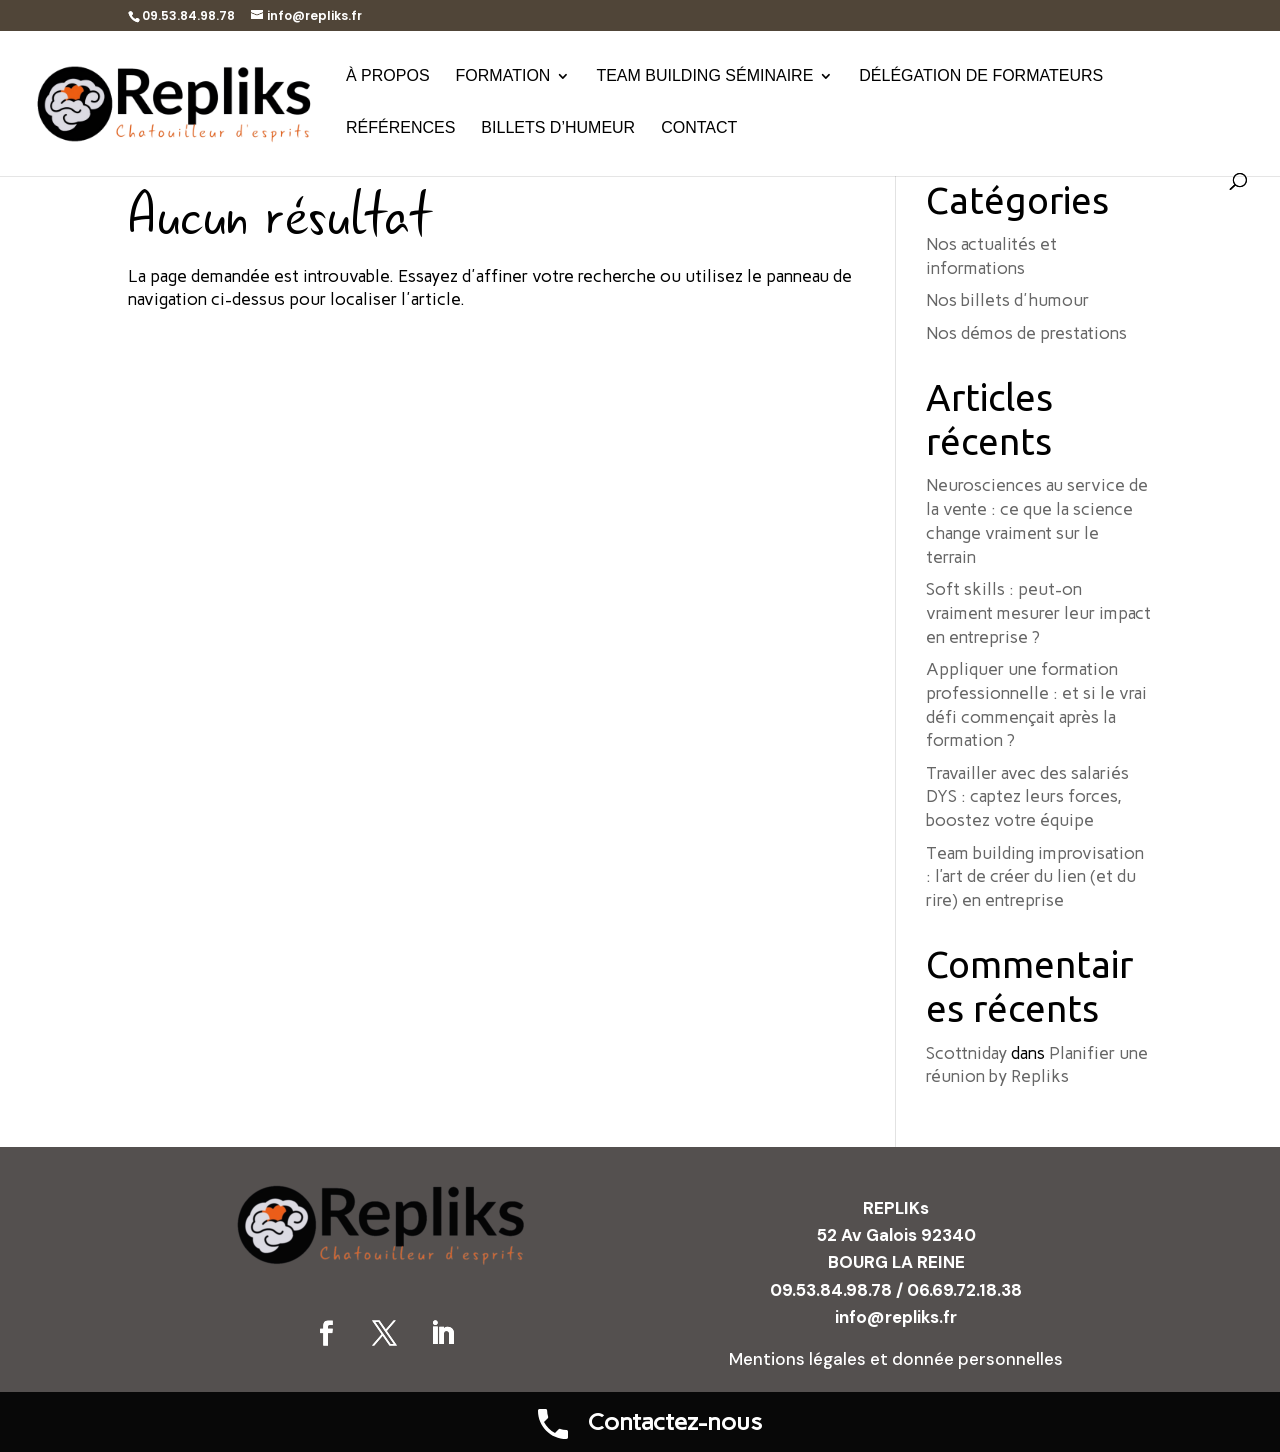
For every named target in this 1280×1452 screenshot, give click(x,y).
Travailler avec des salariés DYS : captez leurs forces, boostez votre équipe (1027, 797)
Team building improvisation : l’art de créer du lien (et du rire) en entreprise (1035, 877)
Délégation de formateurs (981, 76)
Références (400, 128)
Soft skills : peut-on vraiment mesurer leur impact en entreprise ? (1038, 613)
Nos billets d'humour (1007, 300)
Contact (699, 128)
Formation (503, 76)
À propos (388, 76)
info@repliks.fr (896, 1317)
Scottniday (966, 1053)
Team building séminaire (704, 76)
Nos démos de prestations (1026, 333)
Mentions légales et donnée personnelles (896, 1359)
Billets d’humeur (558, 128)
